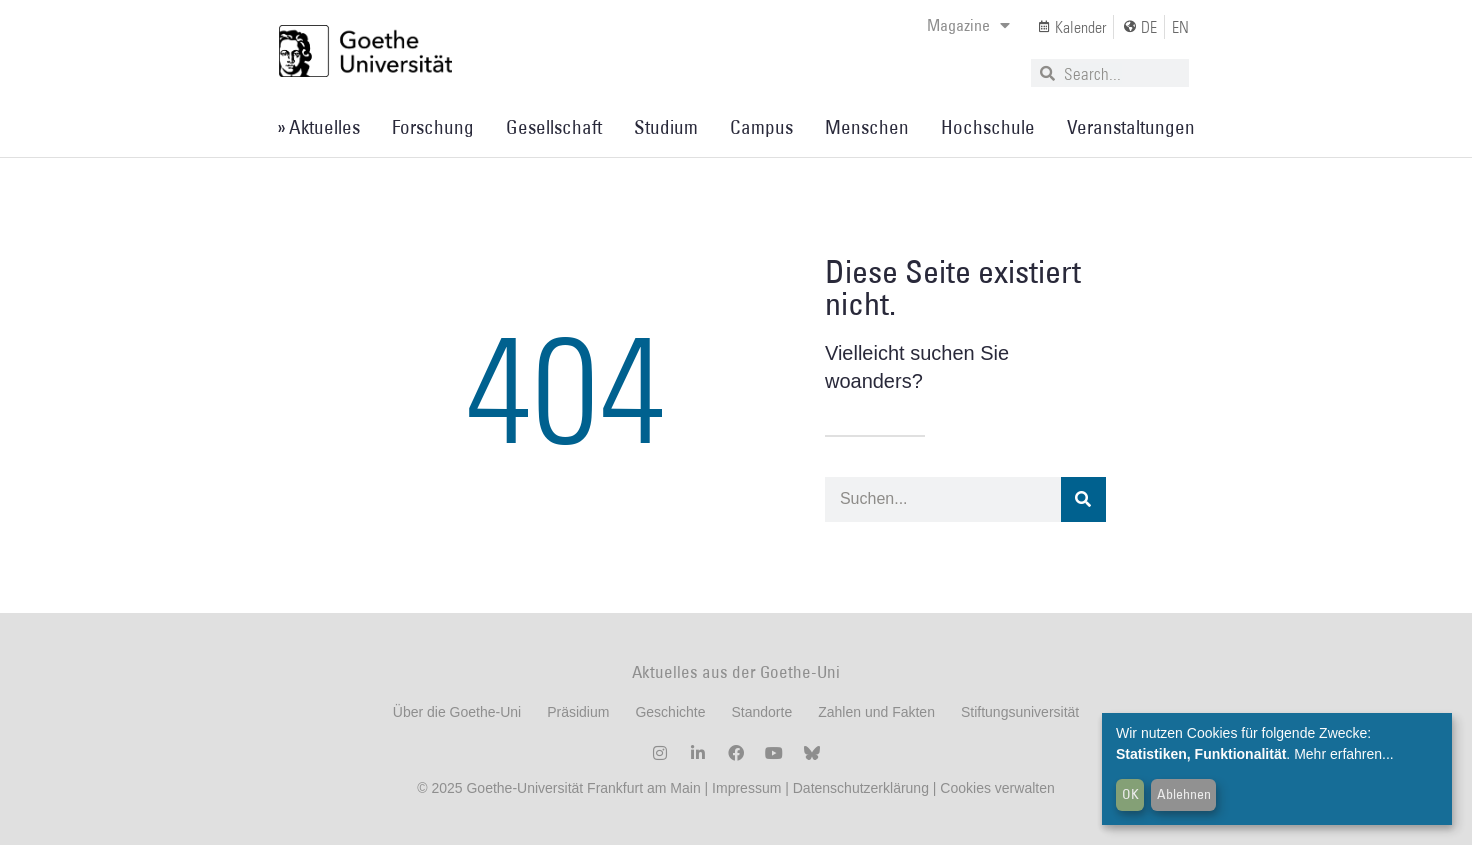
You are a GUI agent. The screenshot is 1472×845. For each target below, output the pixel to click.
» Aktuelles (318, 127)
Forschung (433, 127)
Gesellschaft (554, 127)
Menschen (867, 127)
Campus (761, 127)
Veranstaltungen (1131, 127)
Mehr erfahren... (1344, 754)
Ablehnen (1184, 794)
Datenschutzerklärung (861, 788)
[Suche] (1083, 499)
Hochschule (988, 127)
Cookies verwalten (997, 788)
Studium (666, 127)
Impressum (744, 788)
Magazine (968, 25)
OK (1130, 794)
